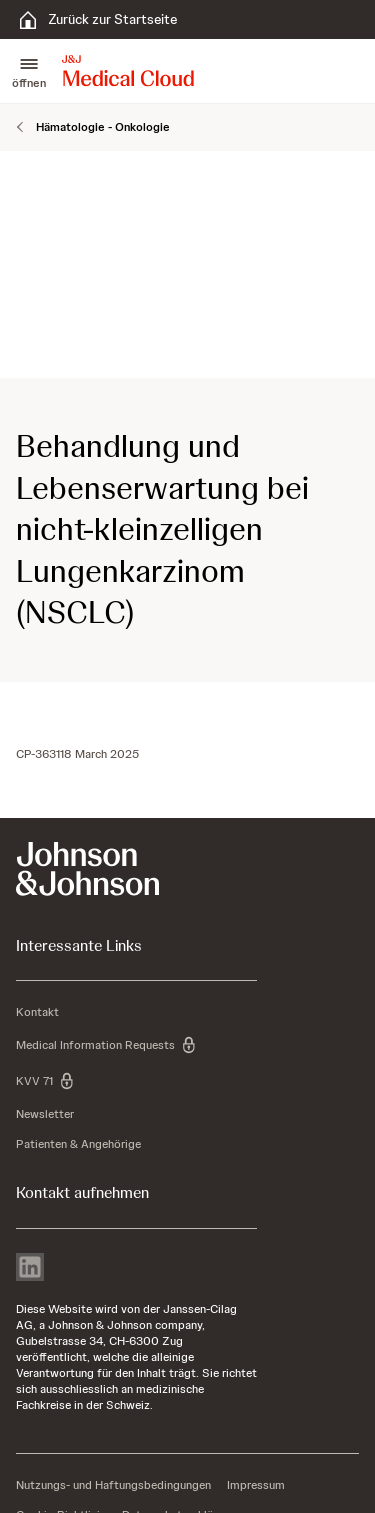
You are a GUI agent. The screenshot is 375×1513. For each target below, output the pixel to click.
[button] (29, 71)
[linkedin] (30, 1269)
